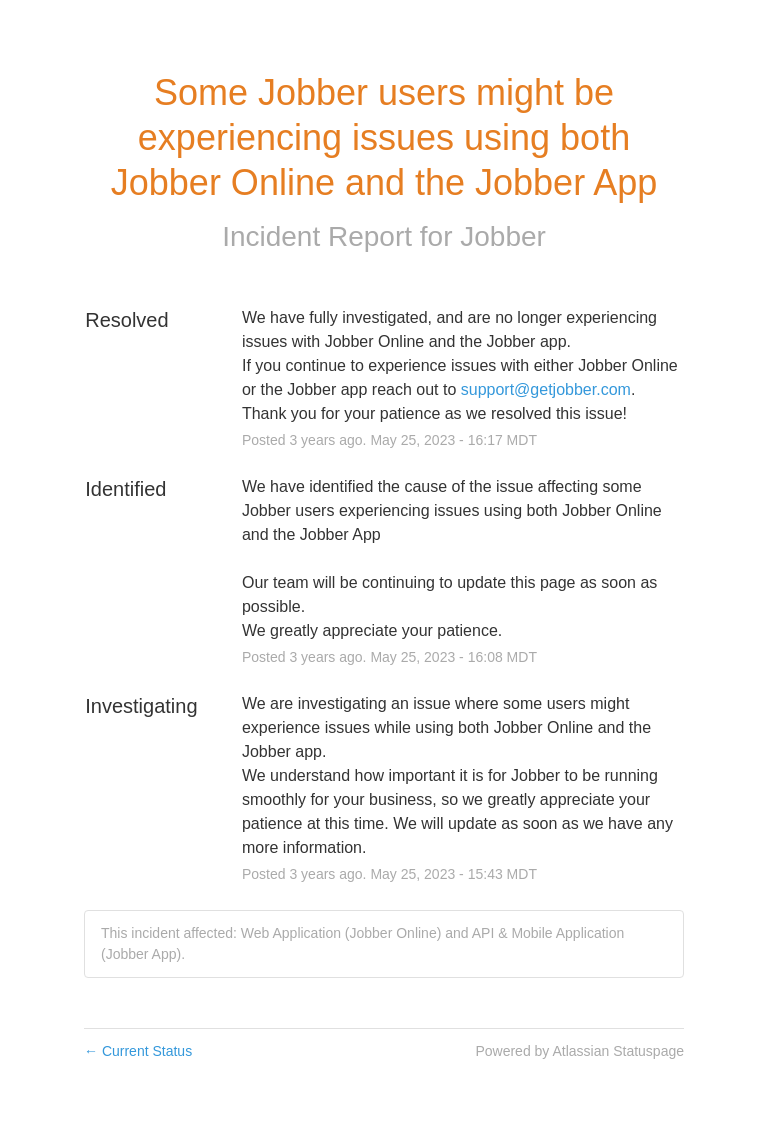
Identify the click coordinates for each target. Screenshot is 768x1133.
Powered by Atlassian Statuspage (579, 1051)
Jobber (503, 236)
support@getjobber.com (546, 389)
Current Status (138, 1051)
